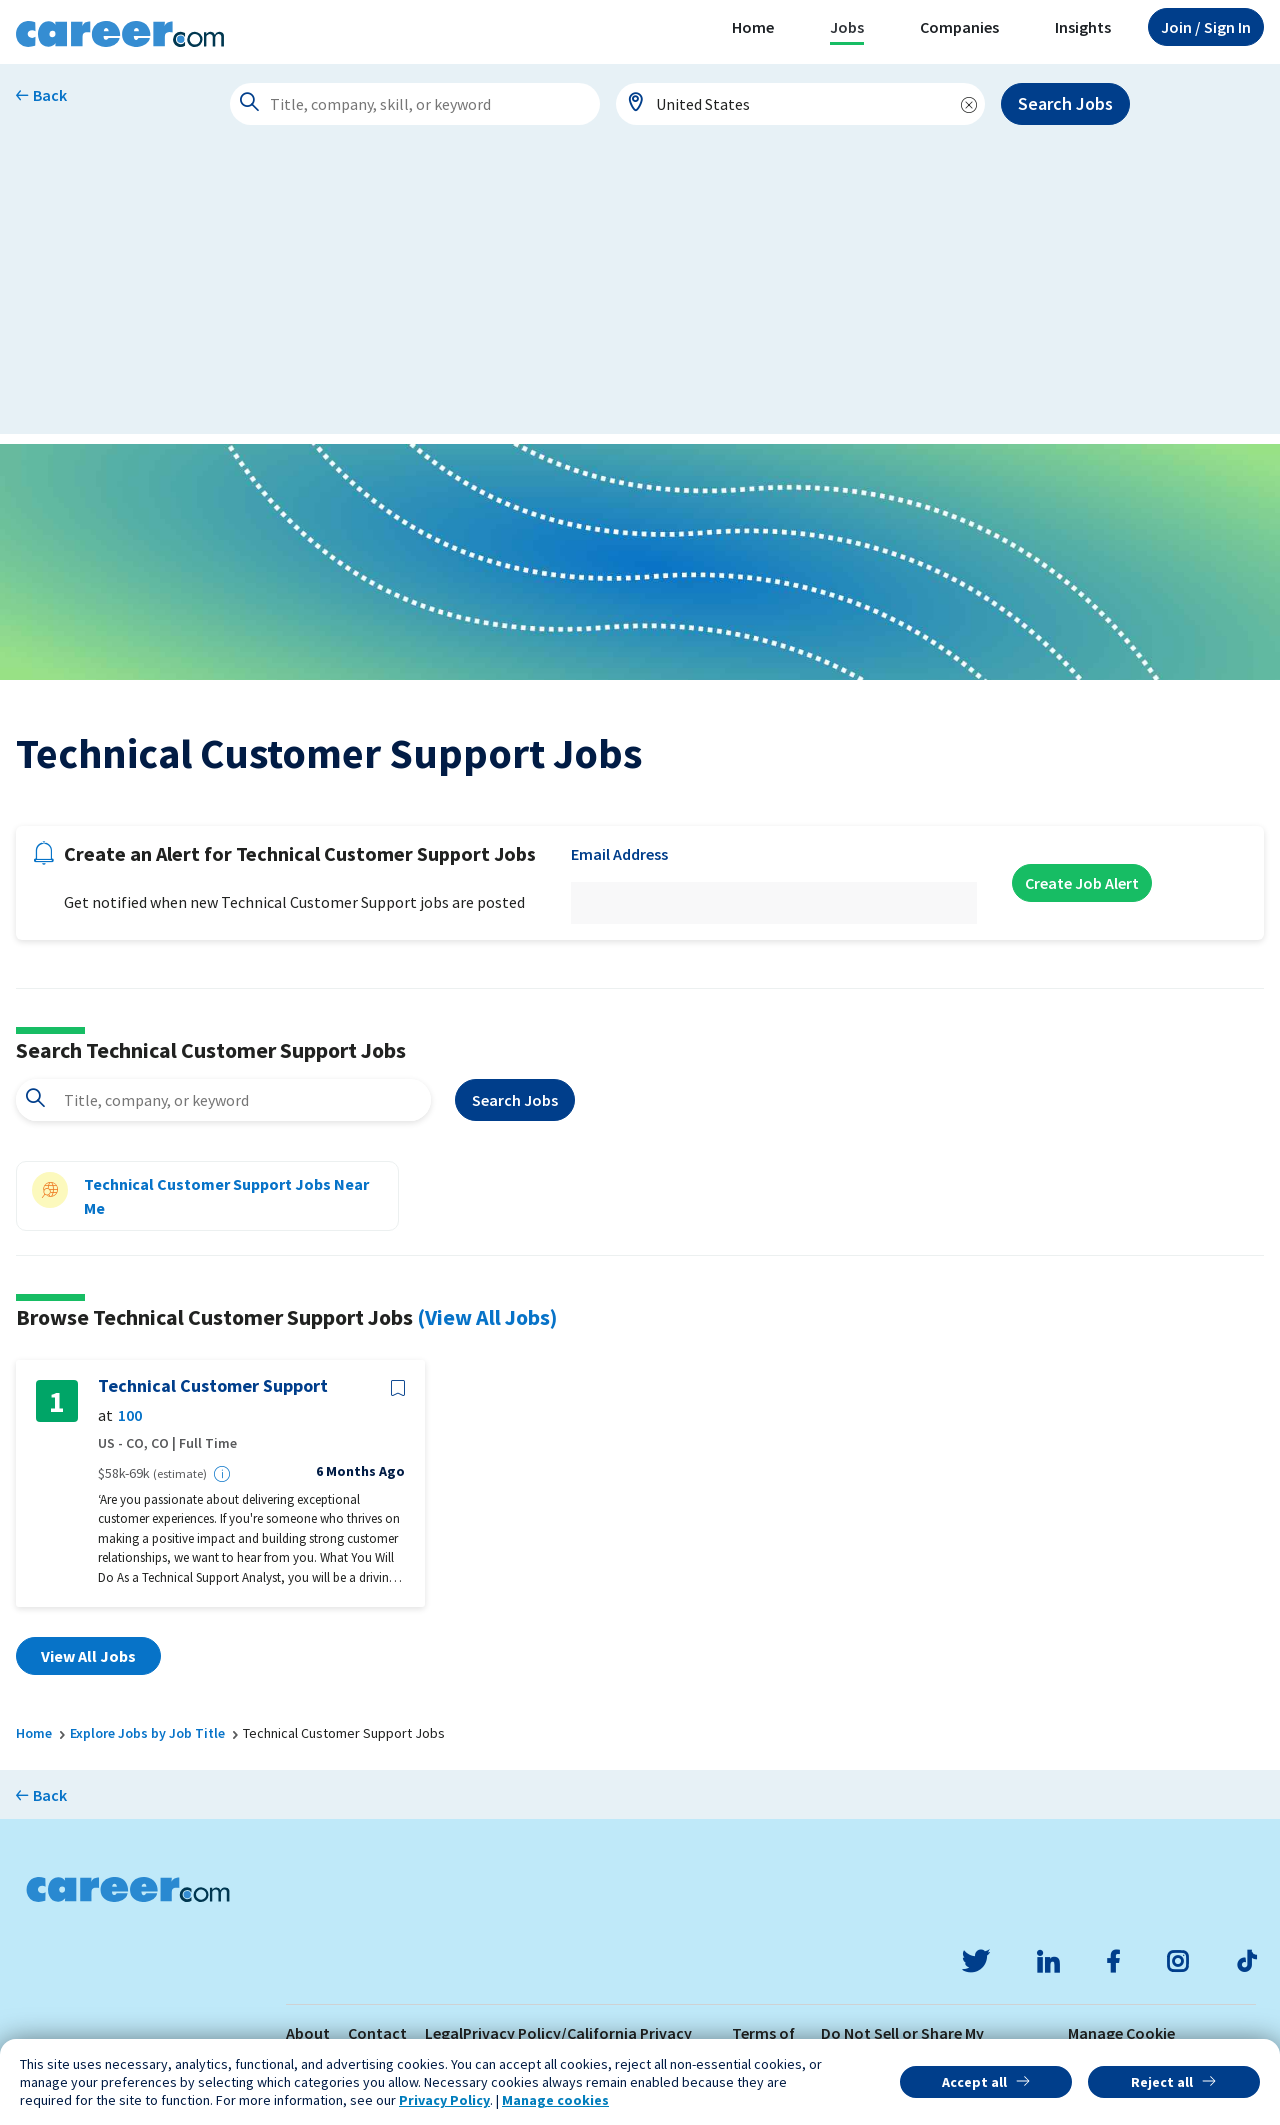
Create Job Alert (1082, 883)
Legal (444, 2033)
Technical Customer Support (213, 1386)
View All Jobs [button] (88, 1656)
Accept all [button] (974, 2082)
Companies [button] (959, 27)
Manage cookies (555, 2100)
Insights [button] (1083, 27)
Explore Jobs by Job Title (147, 1733)
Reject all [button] (1162, 2082)
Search (515, 1100)
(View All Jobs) (487, 1317)
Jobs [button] (847, 27)
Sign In (1206, 27)
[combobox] (801, 104)
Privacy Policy (444, 2100)
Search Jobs (1065, 103)
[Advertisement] (640, 294)
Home (753, 27)
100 (130, 1415)
